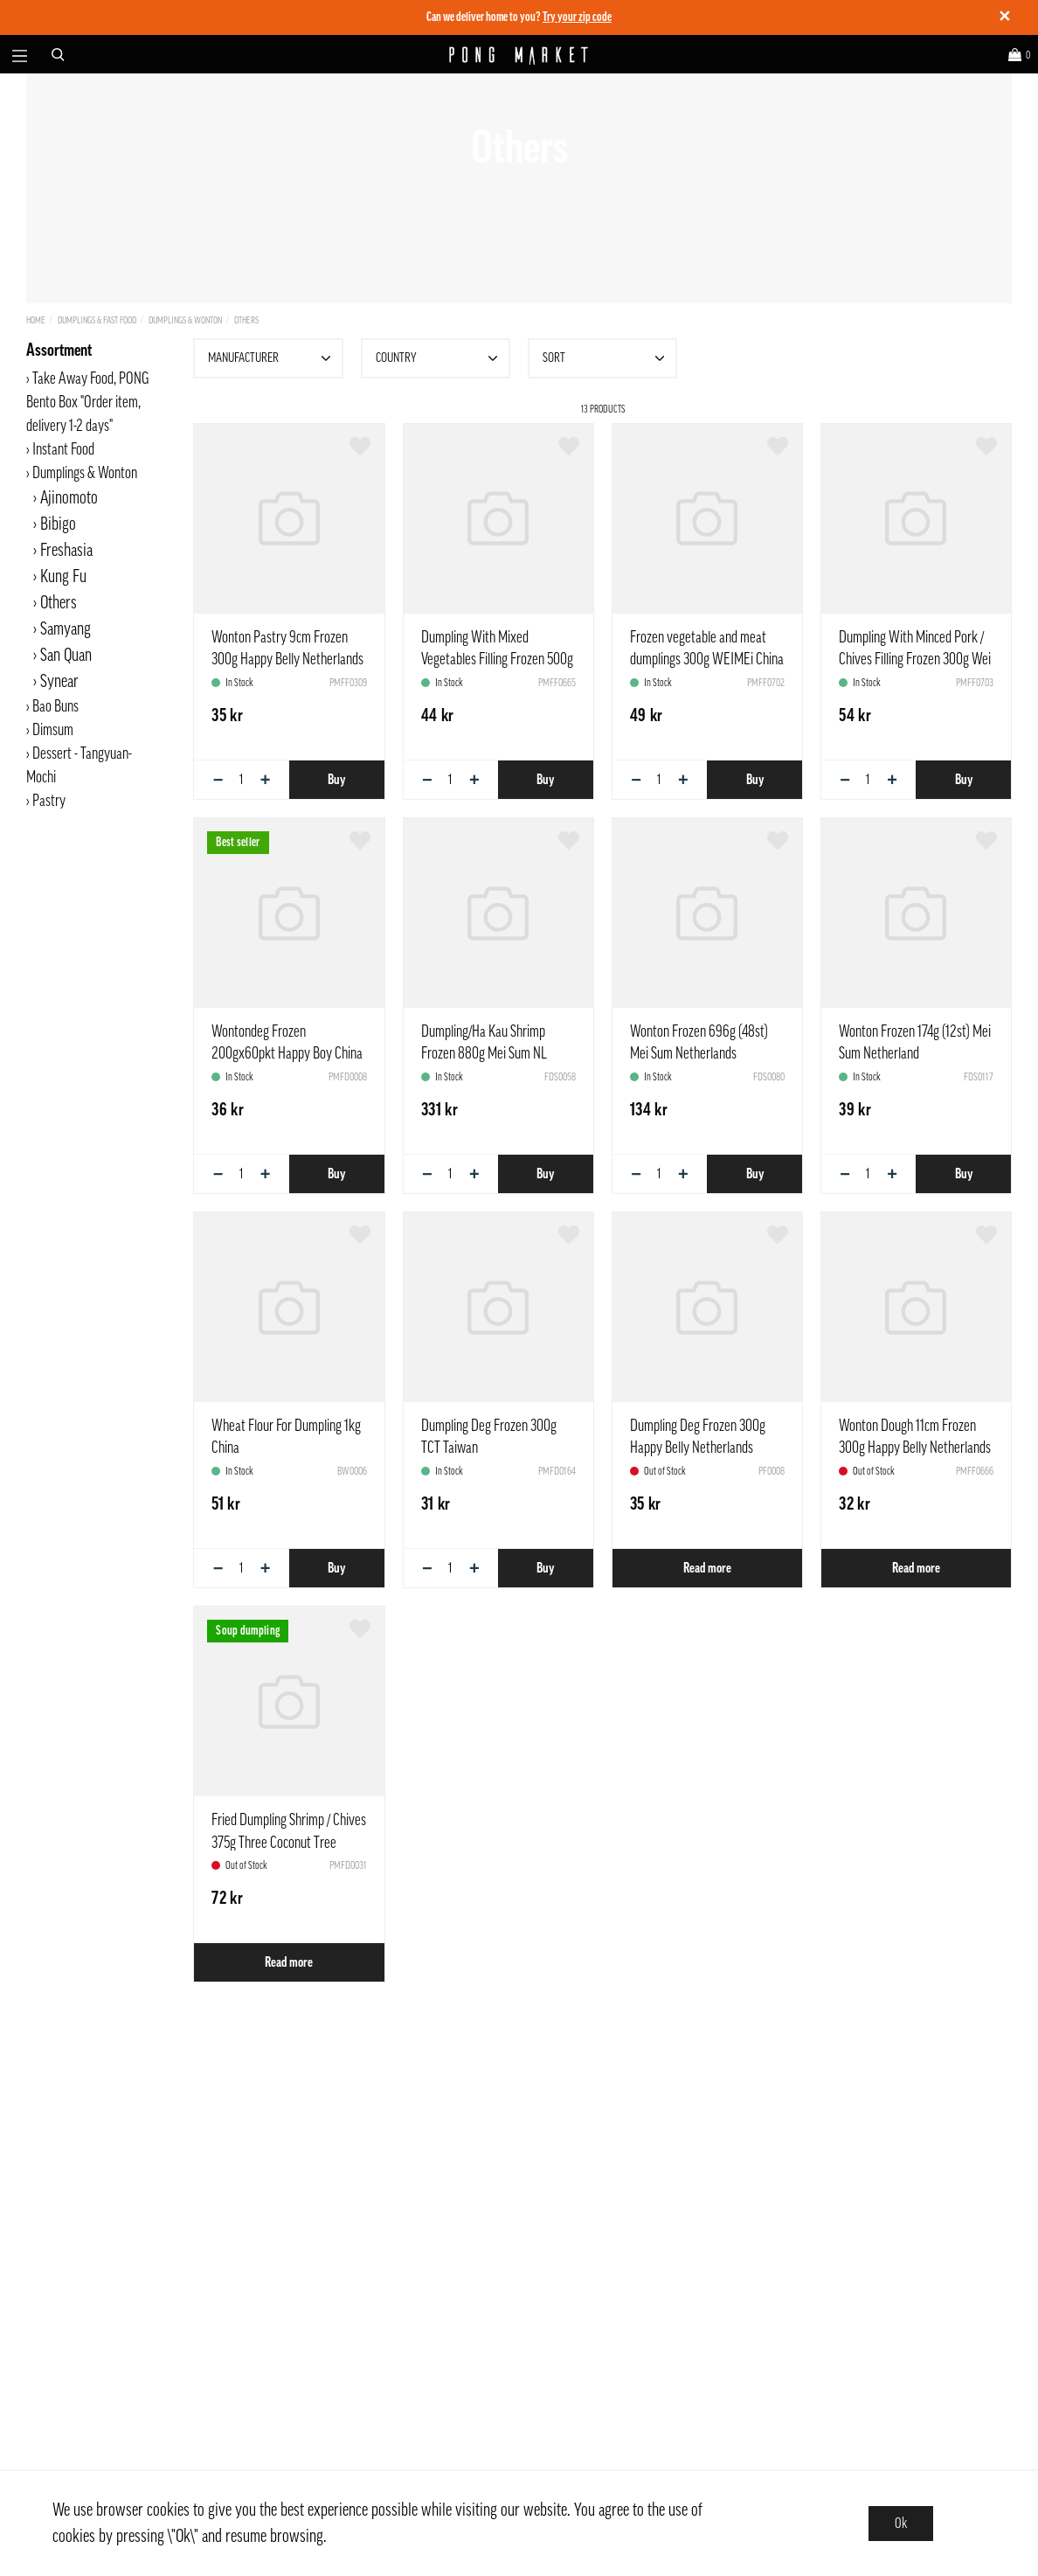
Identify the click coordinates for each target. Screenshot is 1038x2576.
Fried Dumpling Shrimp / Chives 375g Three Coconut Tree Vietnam (288, 1841)
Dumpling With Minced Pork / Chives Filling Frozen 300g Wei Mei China (915, 659)
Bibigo (58, 524)
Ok (901, 2524)
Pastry (49, 801)
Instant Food (63, 449)
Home (35, 320)
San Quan (66, 655)
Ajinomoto (69, 498)
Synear (59, 682)
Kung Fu (63, 577)
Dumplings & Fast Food (97, 320)
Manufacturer (271, 358)
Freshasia (66, 550)
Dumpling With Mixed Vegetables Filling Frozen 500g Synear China (497, 659)
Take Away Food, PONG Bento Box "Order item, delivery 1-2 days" (87, 402)
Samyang (65, 629)
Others (246, 320)
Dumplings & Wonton (185, 320)
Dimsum (52, 730)
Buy (336, 780)
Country (439, 358)
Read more (707, 1568)
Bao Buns (55, 706)
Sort (605, 358)
